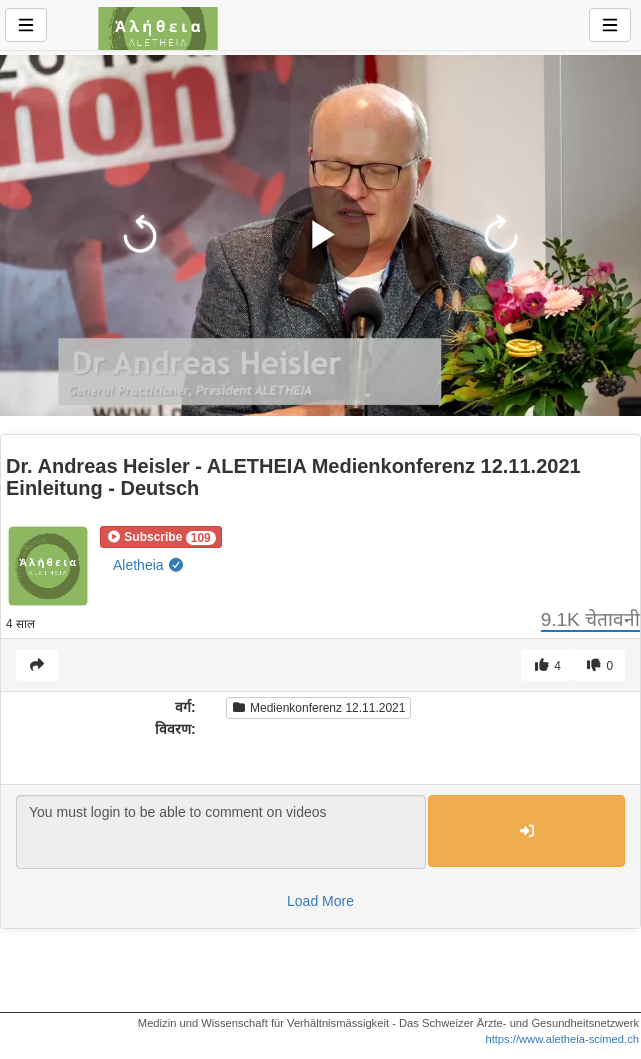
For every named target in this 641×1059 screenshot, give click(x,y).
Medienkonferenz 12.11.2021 (319, 708)
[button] (161, 537)
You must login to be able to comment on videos (221, 832)
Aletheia (149, 565)
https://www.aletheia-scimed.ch (562, 1039)
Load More (320, 901)
